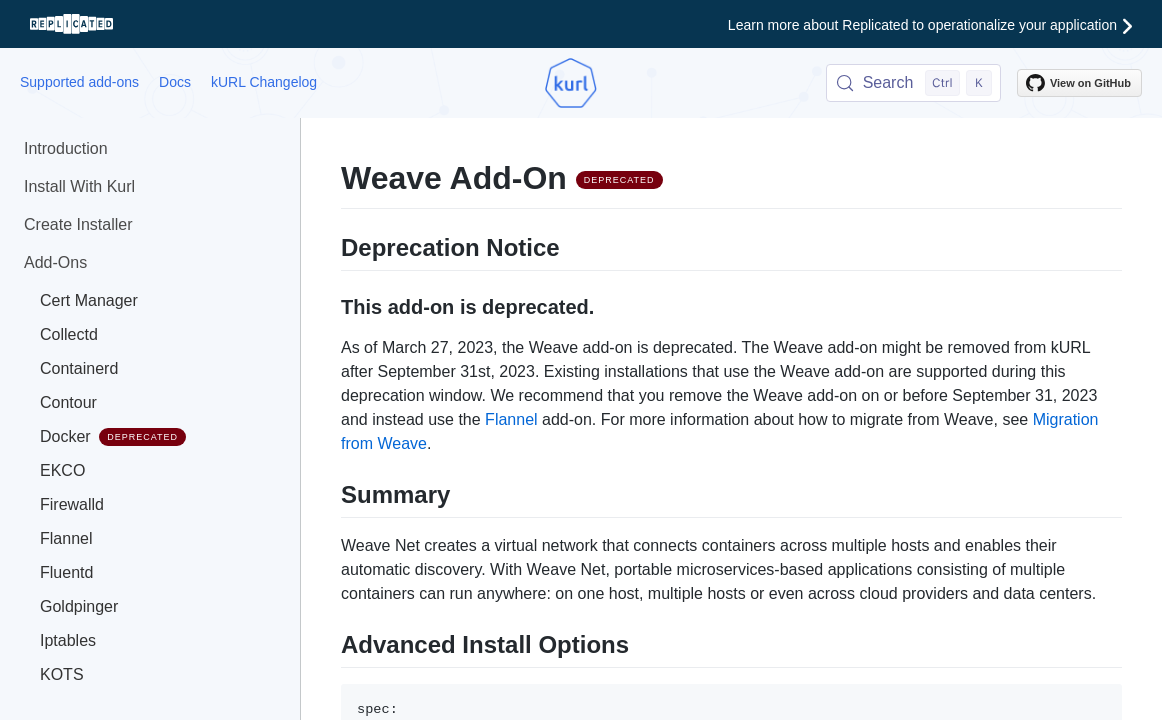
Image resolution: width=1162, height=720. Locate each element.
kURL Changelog (264, 82)
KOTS (62, 674)
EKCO (62, 470)
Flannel (66, 538)
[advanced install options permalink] (331, 642)
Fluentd (66, 572)
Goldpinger (79, 606)
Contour (68, 402)
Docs (175, 82)
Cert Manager (89, 300)
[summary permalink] (331, 492)
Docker (113, 437)
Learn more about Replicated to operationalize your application (930, 25)
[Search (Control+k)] (913, 83)
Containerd (79, 368)
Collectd (69, 334)
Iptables (68, 640)
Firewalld (72, 504)
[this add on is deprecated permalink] (331, 305)
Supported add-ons (79, 82)
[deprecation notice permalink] (331, 245)
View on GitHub (1078, 83)
